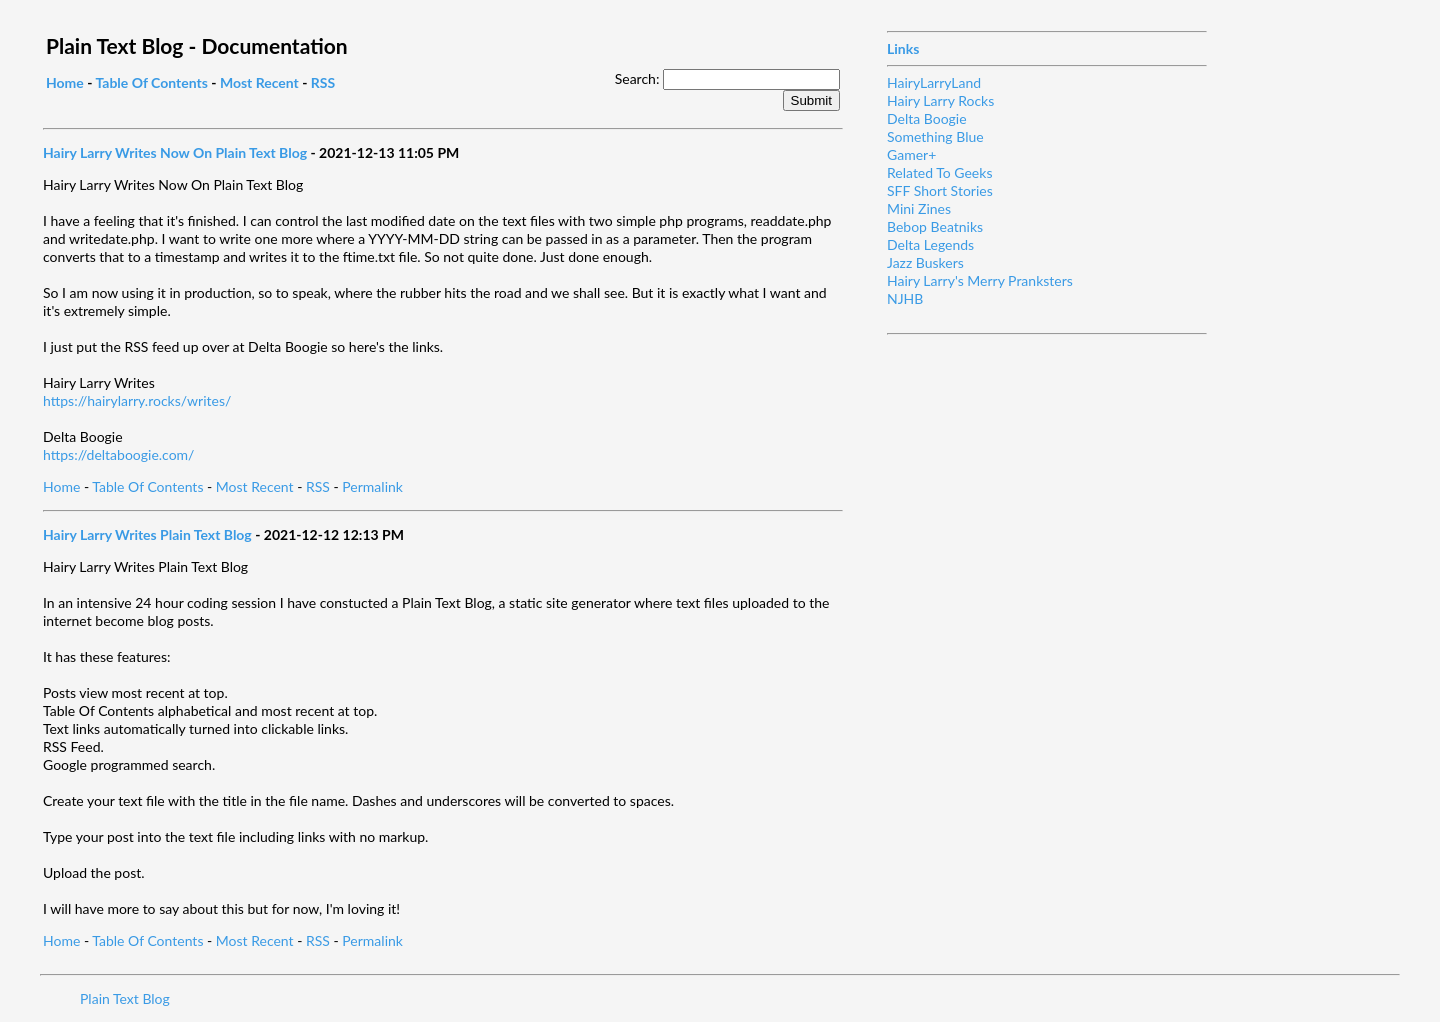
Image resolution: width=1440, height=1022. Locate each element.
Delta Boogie (927, 118)
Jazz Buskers (925, 262)
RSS (323, 82)
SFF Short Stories (940, 190)
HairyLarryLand (934, 82)
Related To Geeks (939, 172)
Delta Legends (930, 244)
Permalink (372, 486)
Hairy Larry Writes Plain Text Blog (147, 534)
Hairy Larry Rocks (940, 100)
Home (65, 82)
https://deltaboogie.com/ (118, 454)
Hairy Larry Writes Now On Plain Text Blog (175, 152)
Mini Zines (919, 208)
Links (903, 48)
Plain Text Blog (125, 998)
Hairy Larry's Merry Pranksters (980, 280)
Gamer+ (911, 154)
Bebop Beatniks (935, 226)
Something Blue (935, 136)
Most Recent (259, 82)
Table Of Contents (151, 82)
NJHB (905, 298)
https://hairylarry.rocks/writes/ (137, 400)
